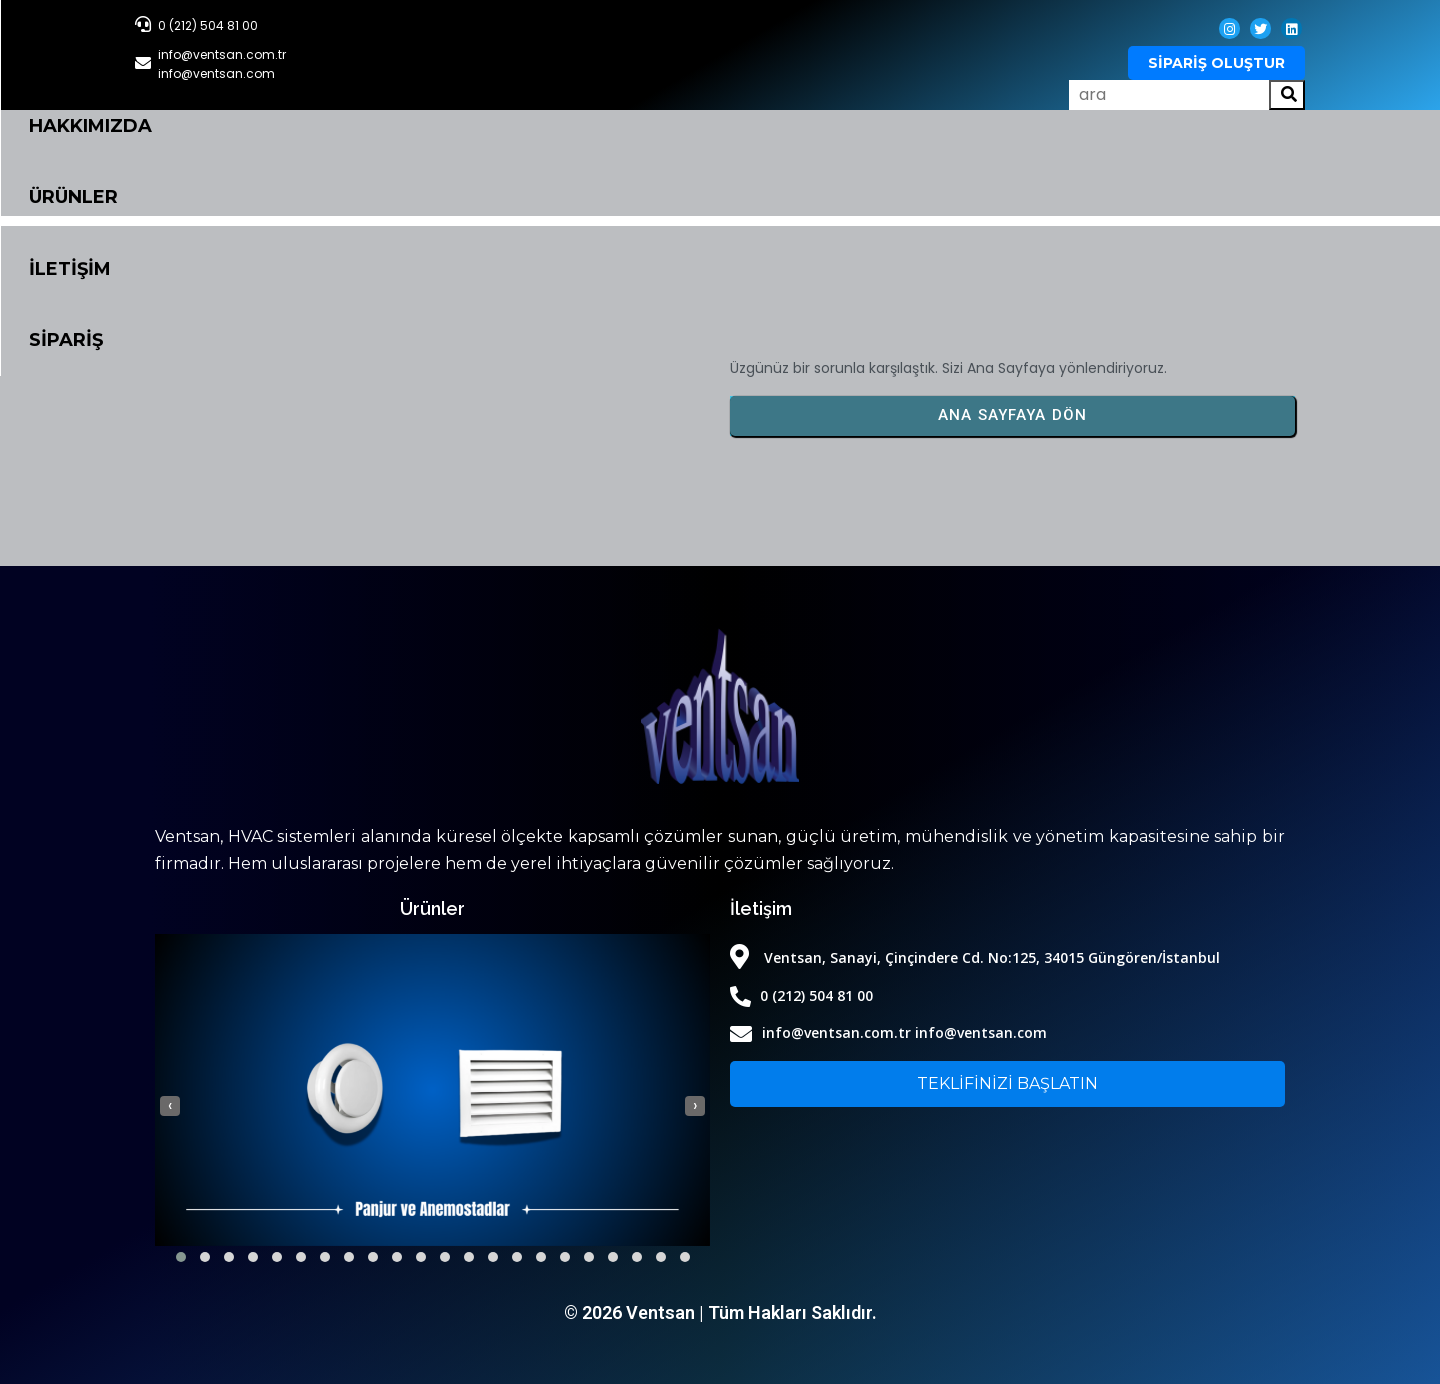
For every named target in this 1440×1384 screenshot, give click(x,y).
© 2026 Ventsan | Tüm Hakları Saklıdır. (720, 1312)
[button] (181, 1257)
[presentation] (170, 1106)
